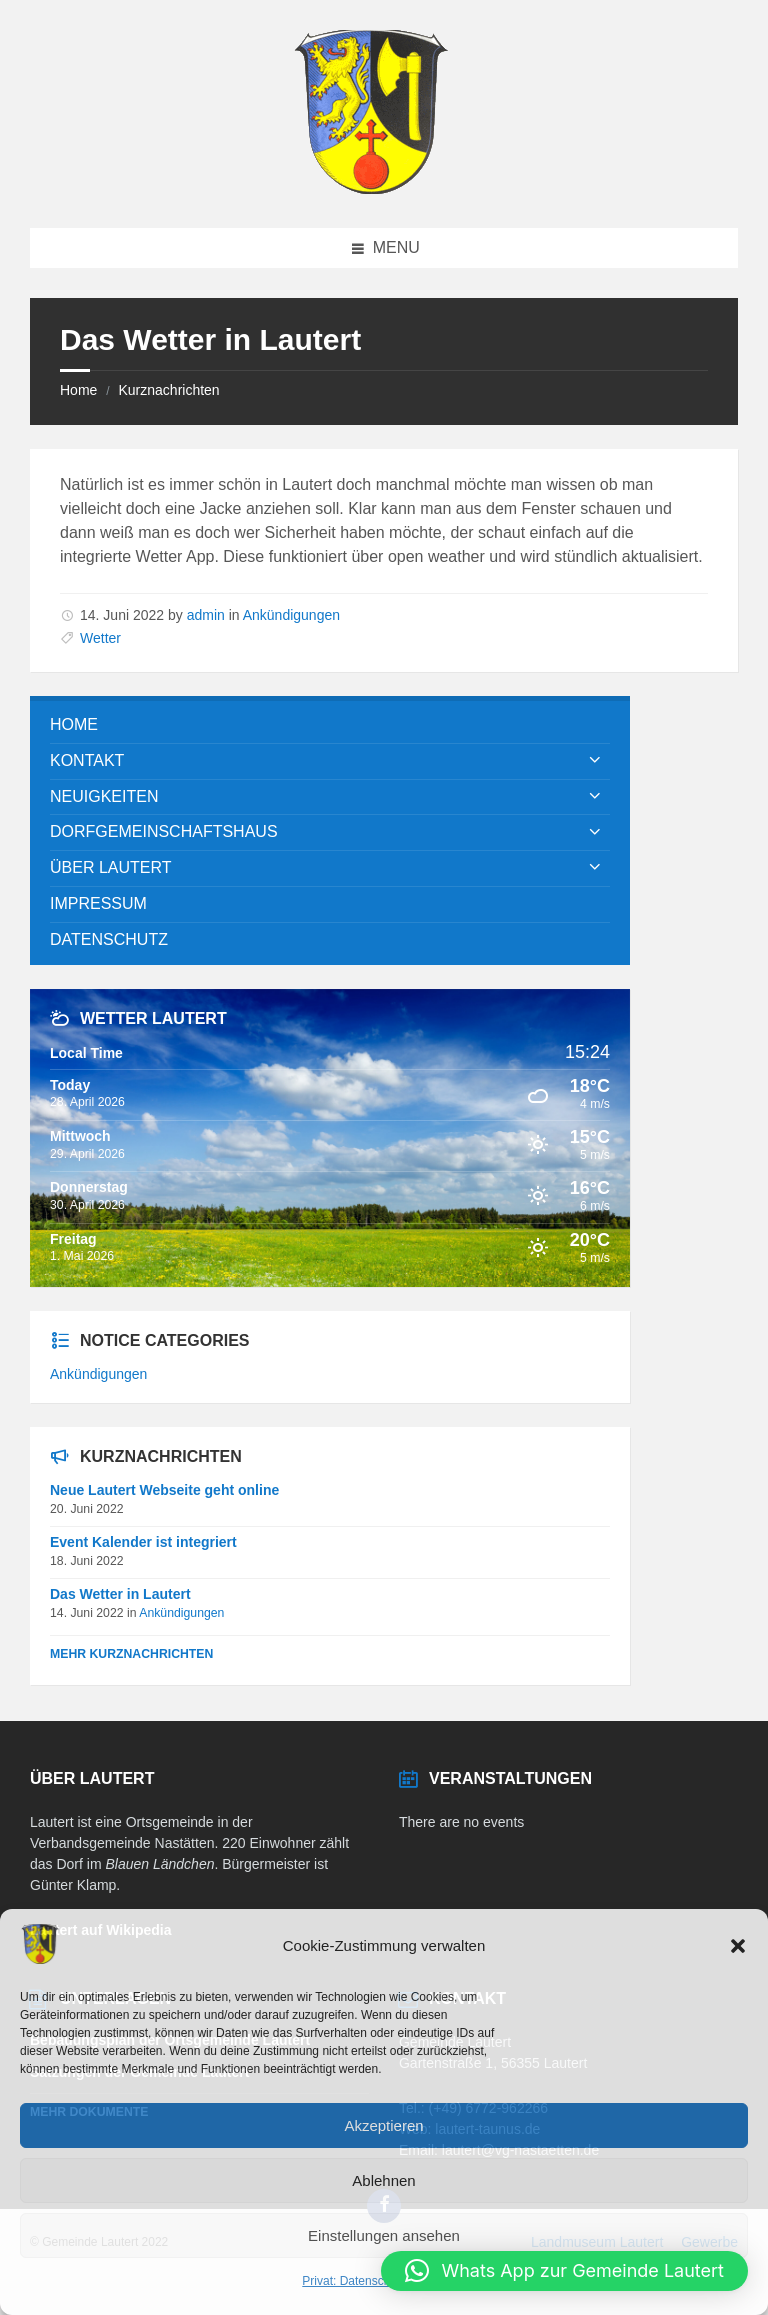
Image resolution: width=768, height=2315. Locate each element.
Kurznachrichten (168, 390)
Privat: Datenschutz (354, 2281)
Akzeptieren (383, 2125)
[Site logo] (371, 188)
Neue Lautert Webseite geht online (164, 1490)
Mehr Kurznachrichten (131, 1654)
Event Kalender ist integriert (143, 1542)
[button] (738, 1946)
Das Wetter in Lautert (120, 1594)
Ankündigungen (291, 615)
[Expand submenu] (595, 761)
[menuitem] (330, 725)
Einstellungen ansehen (384, 2235)
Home (78, 390)
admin (206, 615)
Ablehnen (383, 2180)
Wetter (100, 638)
